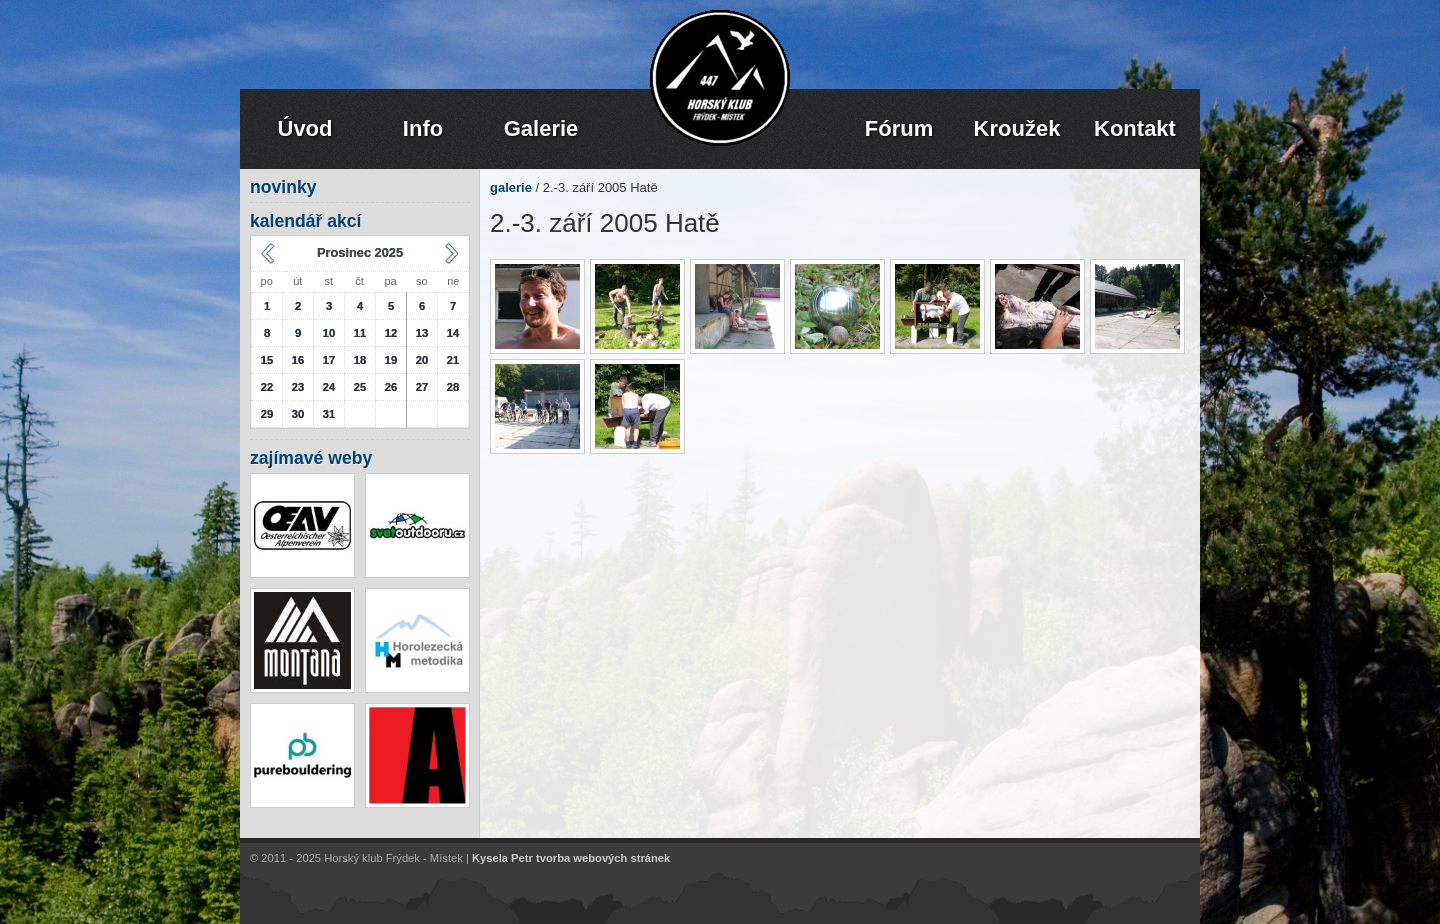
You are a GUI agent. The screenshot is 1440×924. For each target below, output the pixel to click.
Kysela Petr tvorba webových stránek (571, 858)
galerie (511, 187)
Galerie (541, 128)
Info (423, 128)
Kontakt (1135, 128)
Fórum (899, 128)
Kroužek (1017, 128)
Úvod (305, 128)
